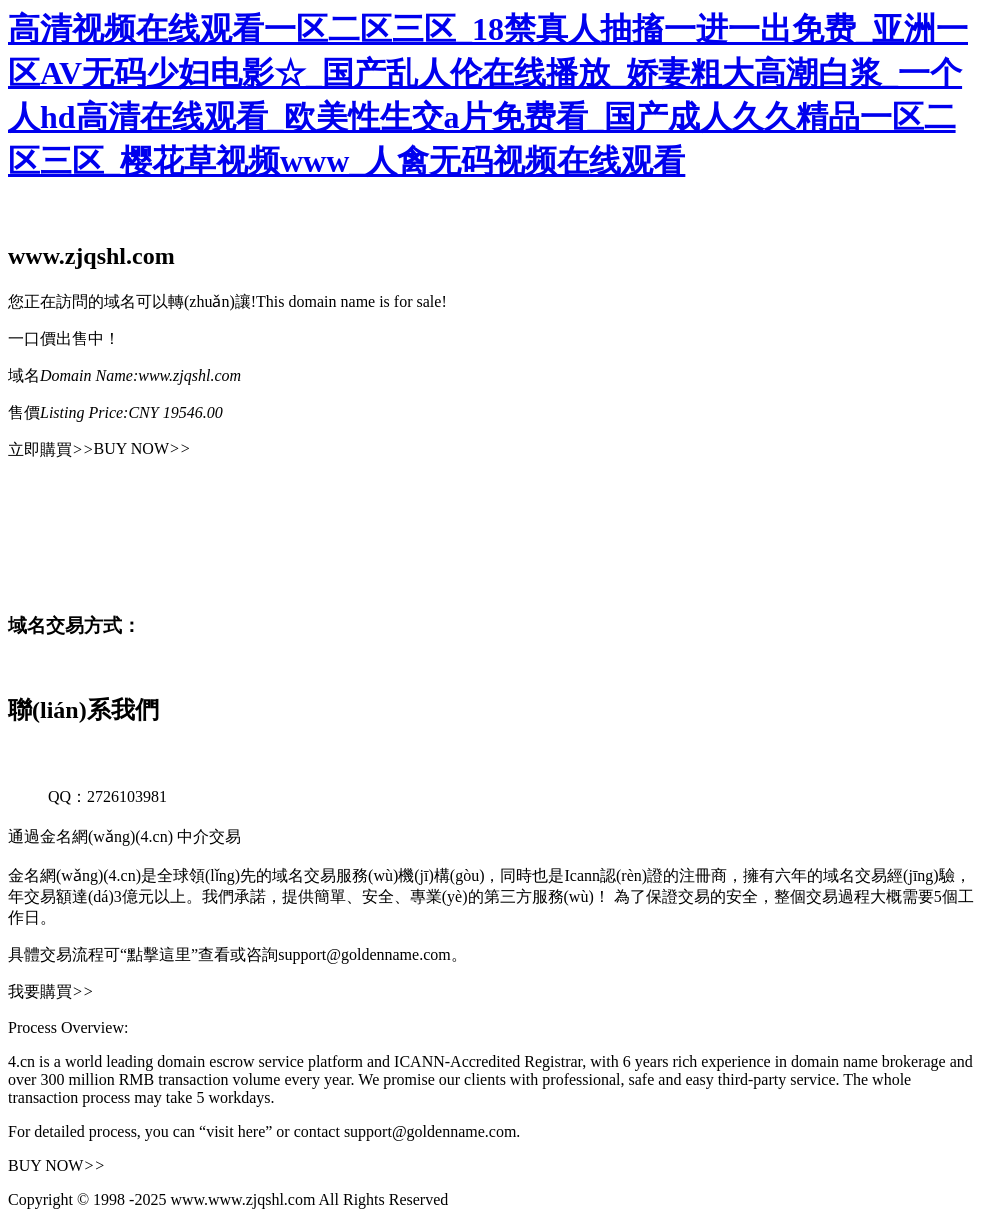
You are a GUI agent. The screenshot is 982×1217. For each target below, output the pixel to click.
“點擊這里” (159, 954)
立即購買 (51, 449)
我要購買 (51, 991)
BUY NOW (142, 448)
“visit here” (235, 1131)
